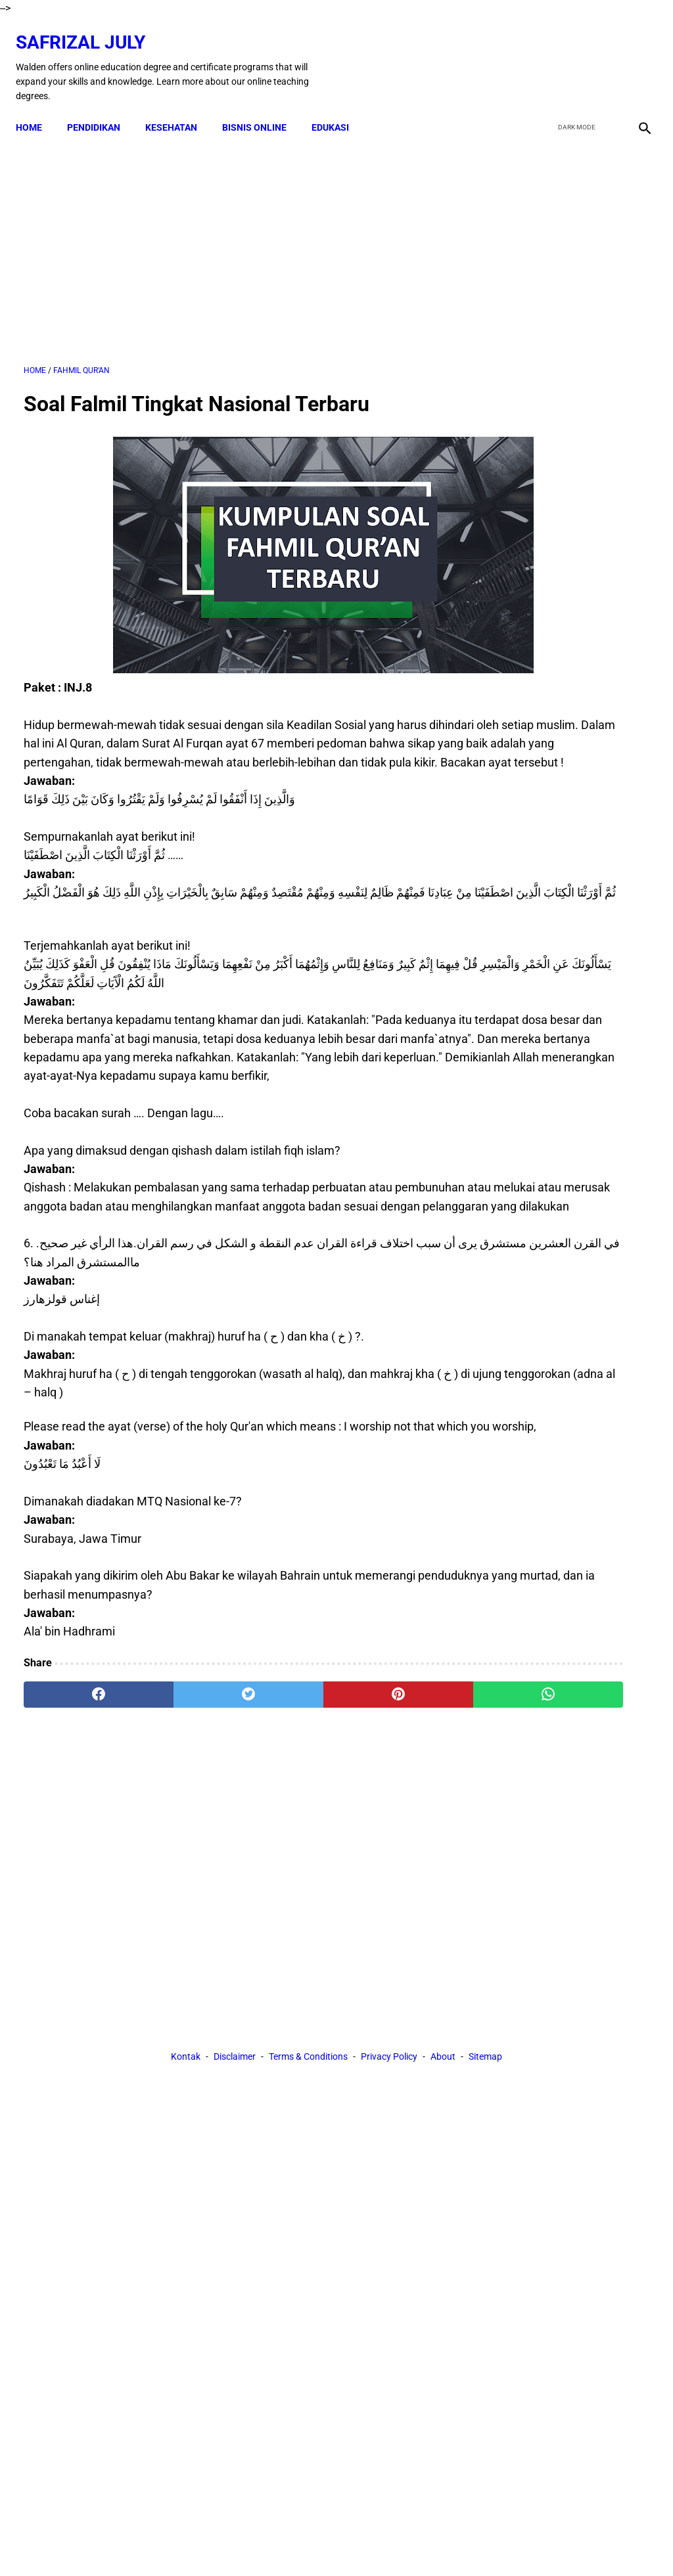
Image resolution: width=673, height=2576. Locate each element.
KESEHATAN (179, 107)
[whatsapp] (388, 1811)
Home (37, 107)
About (442, 1931)
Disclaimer (235, 1931)
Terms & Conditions (308, 1931)
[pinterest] (284, 1811)
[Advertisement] (232, 237)
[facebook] (542, 55)
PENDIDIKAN (101, 107)
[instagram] (635, 55)
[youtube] (604, 55)
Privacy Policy (389, 1931)
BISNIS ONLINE (262, 107)
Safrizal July (88, 30)
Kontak (185, 1931)
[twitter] (573, 55)
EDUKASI (338, 107)
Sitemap (485, 1931)
